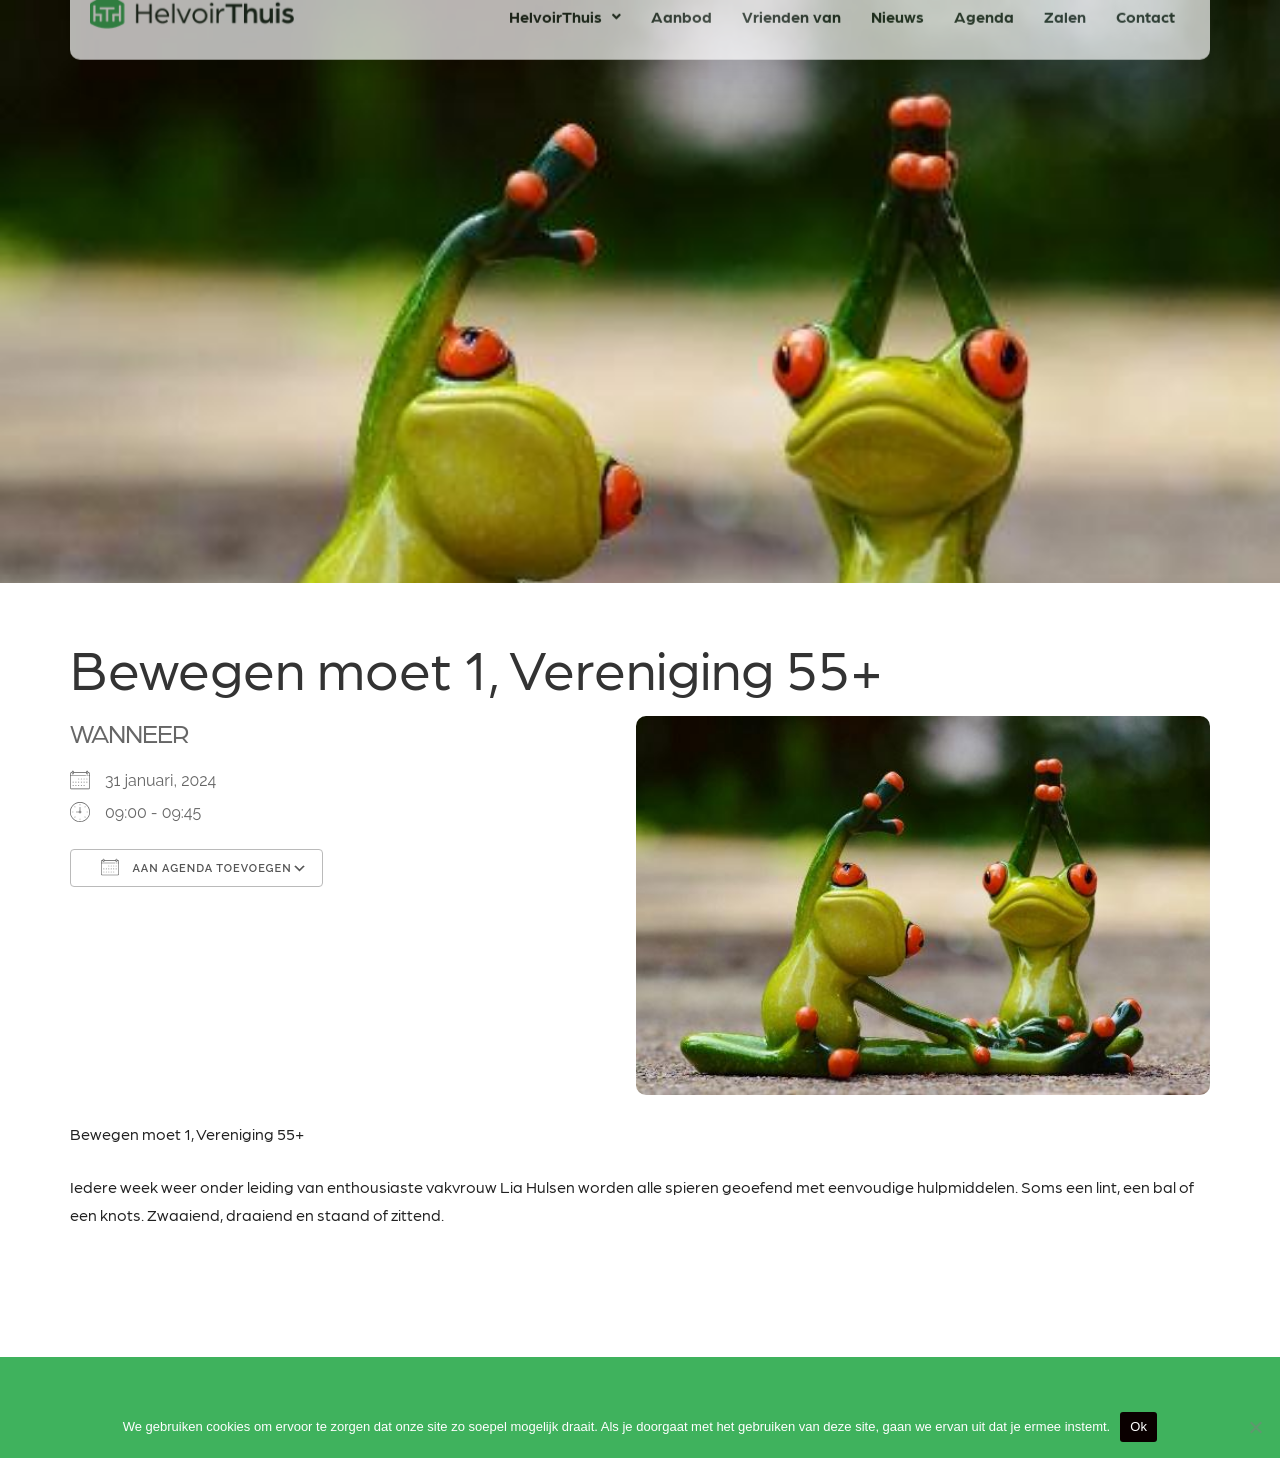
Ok (1138, 1426)
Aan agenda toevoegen (196, 867)
